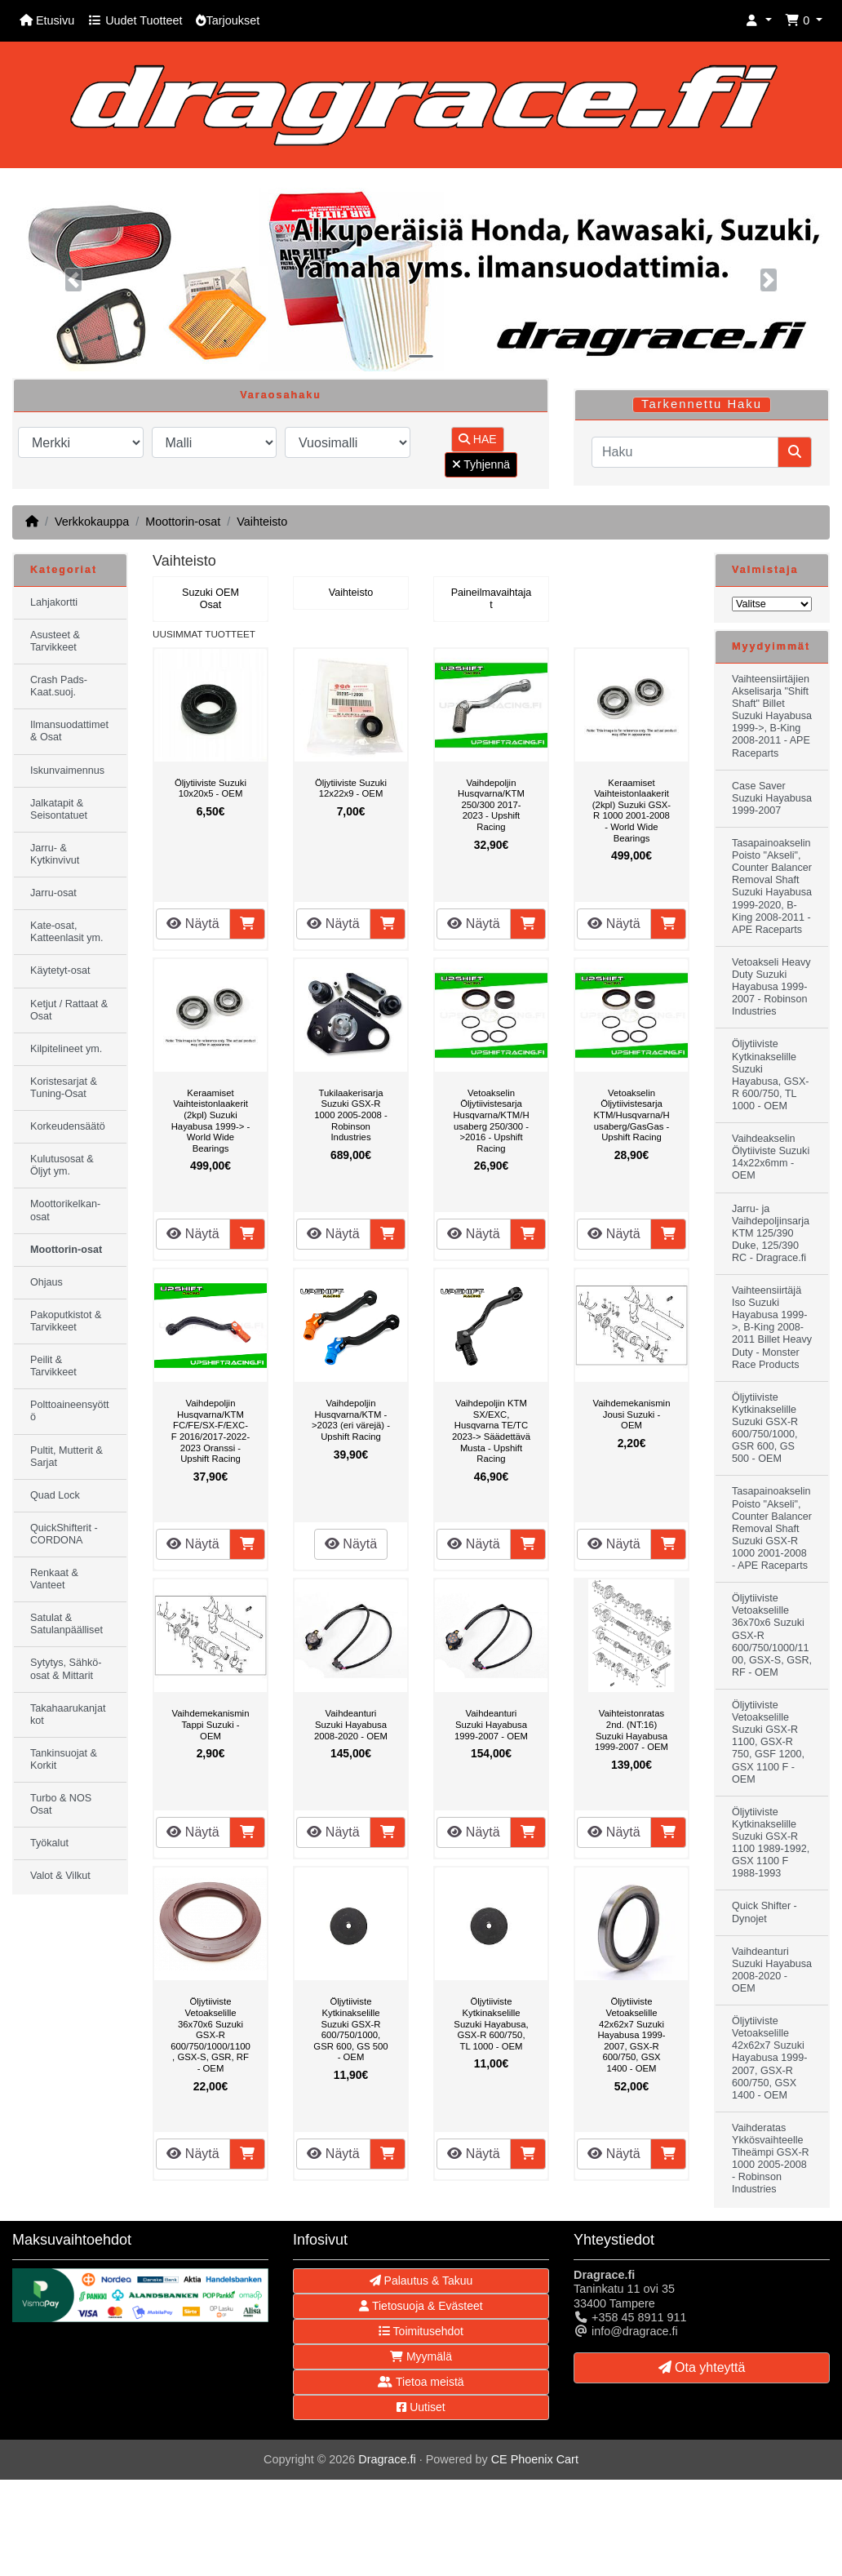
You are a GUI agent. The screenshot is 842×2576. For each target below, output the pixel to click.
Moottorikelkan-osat (65, 1210)
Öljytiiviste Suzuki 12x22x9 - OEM (351, 788)
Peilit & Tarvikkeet (53, 1366)
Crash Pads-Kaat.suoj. (58, 686)
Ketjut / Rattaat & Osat (69, 1010)
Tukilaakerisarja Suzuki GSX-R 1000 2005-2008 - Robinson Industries (350, 1115)
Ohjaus (46, 1282)
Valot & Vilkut (60, 1875)
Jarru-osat (53, 893)
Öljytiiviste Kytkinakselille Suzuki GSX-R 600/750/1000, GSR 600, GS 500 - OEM (350, 2029)
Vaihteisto (262, 521)
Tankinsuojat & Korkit (63, 1759)
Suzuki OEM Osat (210, 599)
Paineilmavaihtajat (491, 599)
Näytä (192, 923)
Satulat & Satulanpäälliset (66, 1624)
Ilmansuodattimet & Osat (69, 731)
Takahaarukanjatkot (67, 1714)
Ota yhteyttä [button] (702, 2367)
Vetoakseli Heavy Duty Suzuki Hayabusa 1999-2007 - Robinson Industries (771, 987)
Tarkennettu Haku (701, 404)
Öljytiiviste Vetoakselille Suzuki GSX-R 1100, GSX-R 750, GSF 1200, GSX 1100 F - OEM (768, 1742)
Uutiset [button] (421, 2407)
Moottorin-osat (182, 521)
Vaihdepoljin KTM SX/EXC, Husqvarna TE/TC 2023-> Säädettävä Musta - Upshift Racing (491, 1430)
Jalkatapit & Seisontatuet (58, 809)
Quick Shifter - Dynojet (764, 1912)
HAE (478, 439)
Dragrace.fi (386, 2459)
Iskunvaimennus (67, 770)
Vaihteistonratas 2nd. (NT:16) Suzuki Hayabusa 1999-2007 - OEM (631, 1730)
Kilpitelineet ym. (66, 1049)
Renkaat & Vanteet (54, 1579)
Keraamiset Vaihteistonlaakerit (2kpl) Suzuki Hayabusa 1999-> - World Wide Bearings (210, 1120)
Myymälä (421, 2356)
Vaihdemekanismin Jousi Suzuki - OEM (632, 1414)
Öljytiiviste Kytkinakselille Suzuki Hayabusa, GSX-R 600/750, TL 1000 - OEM (491, 2023)
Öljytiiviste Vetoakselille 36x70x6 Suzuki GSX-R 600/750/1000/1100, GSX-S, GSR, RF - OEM (210, 2034)
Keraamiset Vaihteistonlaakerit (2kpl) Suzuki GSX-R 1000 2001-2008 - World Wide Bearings (631, 810)
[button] (758, 20)
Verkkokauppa (92, 521)
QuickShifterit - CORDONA (64, 1534)
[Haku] (685, 452)
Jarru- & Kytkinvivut (54, 854)
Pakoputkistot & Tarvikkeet (66, 1321)
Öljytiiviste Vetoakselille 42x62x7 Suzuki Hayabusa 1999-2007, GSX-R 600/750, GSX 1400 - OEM (631, 2034)
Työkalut (49, 1843)
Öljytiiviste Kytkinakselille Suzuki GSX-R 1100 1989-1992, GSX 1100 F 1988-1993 (770, 1843)
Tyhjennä (481, 464)
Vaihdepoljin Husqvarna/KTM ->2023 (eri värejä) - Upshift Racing (351, 1419)
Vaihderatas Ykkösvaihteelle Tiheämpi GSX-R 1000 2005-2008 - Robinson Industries (770, 2159)
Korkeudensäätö (67, 1126)
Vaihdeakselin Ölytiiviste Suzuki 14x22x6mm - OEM (770, 1157)
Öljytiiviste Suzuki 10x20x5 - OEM (210, 788)
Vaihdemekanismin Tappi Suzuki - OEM (211, 1724)
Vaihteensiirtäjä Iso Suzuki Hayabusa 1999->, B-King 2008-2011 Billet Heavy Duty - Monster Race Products (772, 1327)
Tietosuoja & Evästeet (420, 2305)
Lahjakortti (54, 602)
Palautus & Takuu (421, 2280)
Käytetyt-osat (60, 970)
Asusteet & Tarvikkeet (55, 641)
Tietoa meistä (420, 2381)
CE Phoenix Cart (534, 2459)
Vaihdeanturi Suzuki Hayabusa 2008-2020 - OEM (351, 1724)
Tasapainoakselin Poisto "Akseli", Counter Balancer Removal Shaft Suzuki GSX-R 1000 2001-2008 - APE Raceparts (772, 1528)
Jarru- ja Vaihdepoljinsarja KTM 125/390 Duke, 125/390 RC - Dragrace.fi (770, 1233)
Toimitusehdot (421, 2331)
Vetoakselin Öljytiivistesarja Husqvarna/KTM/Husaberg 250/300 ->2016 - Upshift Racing (491, 1120)
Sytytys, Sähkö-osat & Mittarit (66, 1669)
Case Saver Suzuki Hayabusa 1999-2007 (772, 798)
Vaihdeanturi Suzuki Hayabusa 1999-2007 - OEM (491, 1724)
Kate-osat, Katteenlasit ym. (67, 932)
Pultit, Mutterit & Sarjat (66, 1456)
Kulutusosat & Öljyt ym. (62, 1165)
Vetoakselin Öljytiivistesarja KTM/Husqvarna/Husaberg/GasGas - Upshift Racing (631, 1115)
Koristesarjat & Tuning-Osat (63, 1087)
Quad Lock (55, 1495)
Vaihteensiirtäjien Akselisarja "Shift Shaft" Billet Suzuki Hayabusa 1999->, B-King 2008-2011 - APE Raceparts (772, 716)
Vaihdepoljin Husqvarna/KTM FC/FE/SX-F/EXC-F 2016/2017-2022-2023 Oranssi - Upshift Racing (210, 1430)
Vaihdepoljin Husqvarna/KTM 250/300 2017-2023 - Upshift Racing (491, 805)
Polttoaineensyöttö (69, 1411)
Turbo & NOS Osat (60, 1804)
